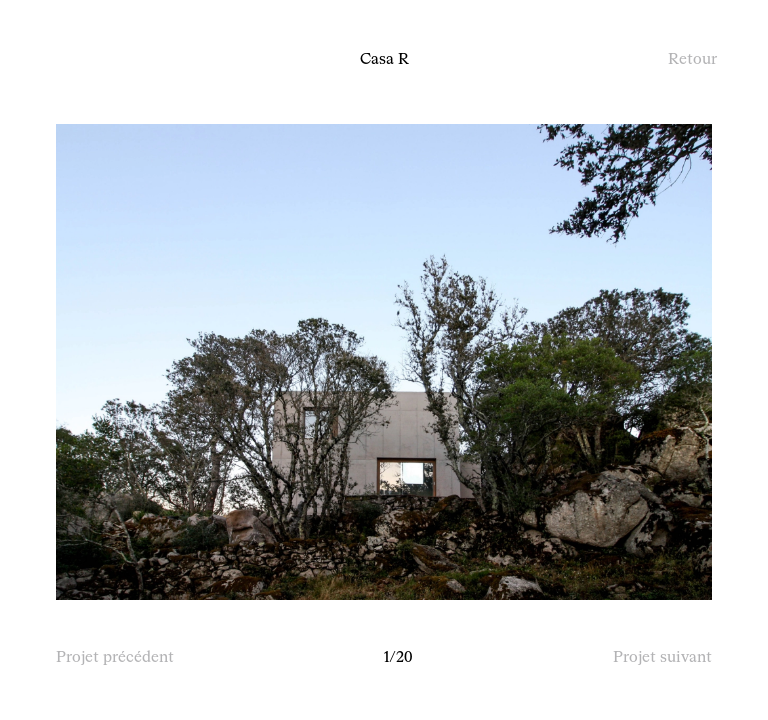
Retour (692, 59)
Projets (153, 59)
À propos (83, 59)
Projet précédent (115, 657)
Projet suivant (662, 657)
